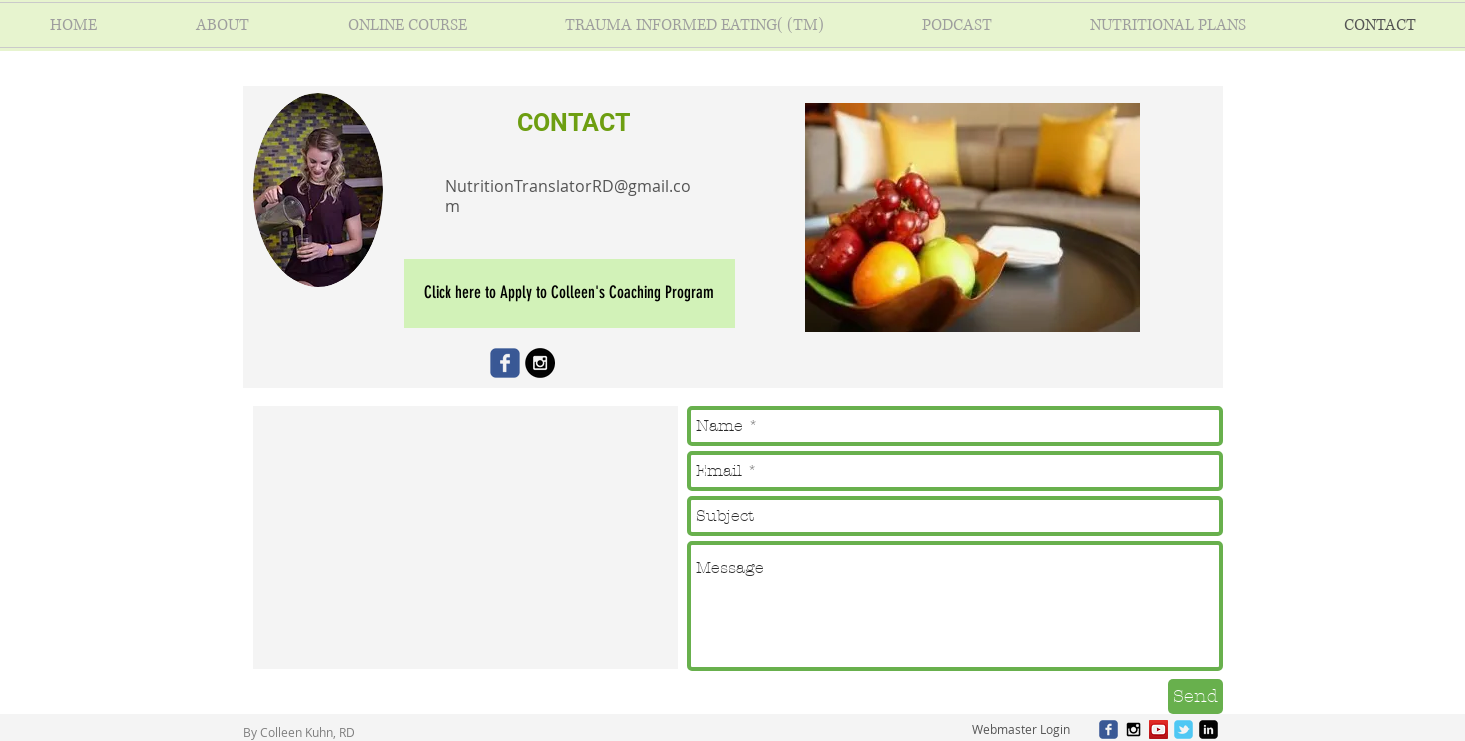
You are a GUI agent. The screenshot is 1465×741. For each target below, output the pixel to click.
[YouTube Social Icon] (1158, 729)
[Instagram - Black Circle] (540, 363)
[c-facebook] (1108, 729)
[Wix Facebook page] (505, 363)
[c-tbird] (1183, 729)
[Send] (1195, 696)
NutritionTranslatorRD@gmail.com (568, 195)
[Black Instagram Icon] (1133, 729)
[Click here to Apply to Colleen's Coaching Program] (569, 293)
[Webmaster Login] (1021, 730)
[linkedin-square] (1208, 729)
